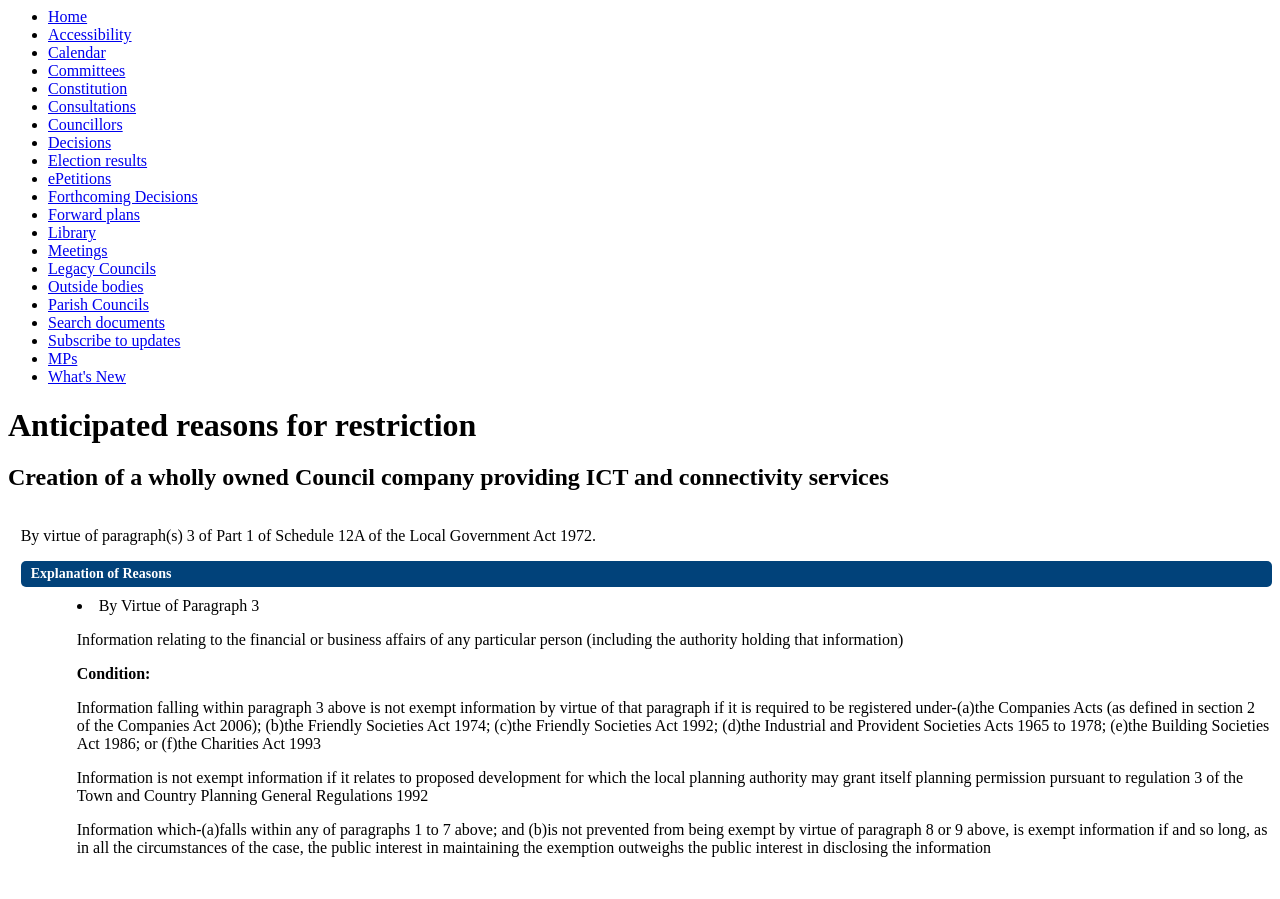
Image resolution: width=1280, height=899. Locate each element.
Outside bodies (96, 286)
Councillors (85, 124)
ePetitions (79, 178)
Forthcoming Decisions (123, 196)
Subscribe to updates (114, 340)
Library (72, 232)
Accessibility (90, 34)
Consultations (92, 106)
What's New (87, 376)
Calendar (77, 52)
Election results (97, 160)
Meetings (78, 250)
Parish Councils (98, 304)
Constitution (87, 88)
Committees (86, 70)
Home (67, 16)
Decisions (79, 142)
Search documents (106, 322)
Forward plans (94, 214)
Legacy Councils (102, 268)
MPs (62, 358)
